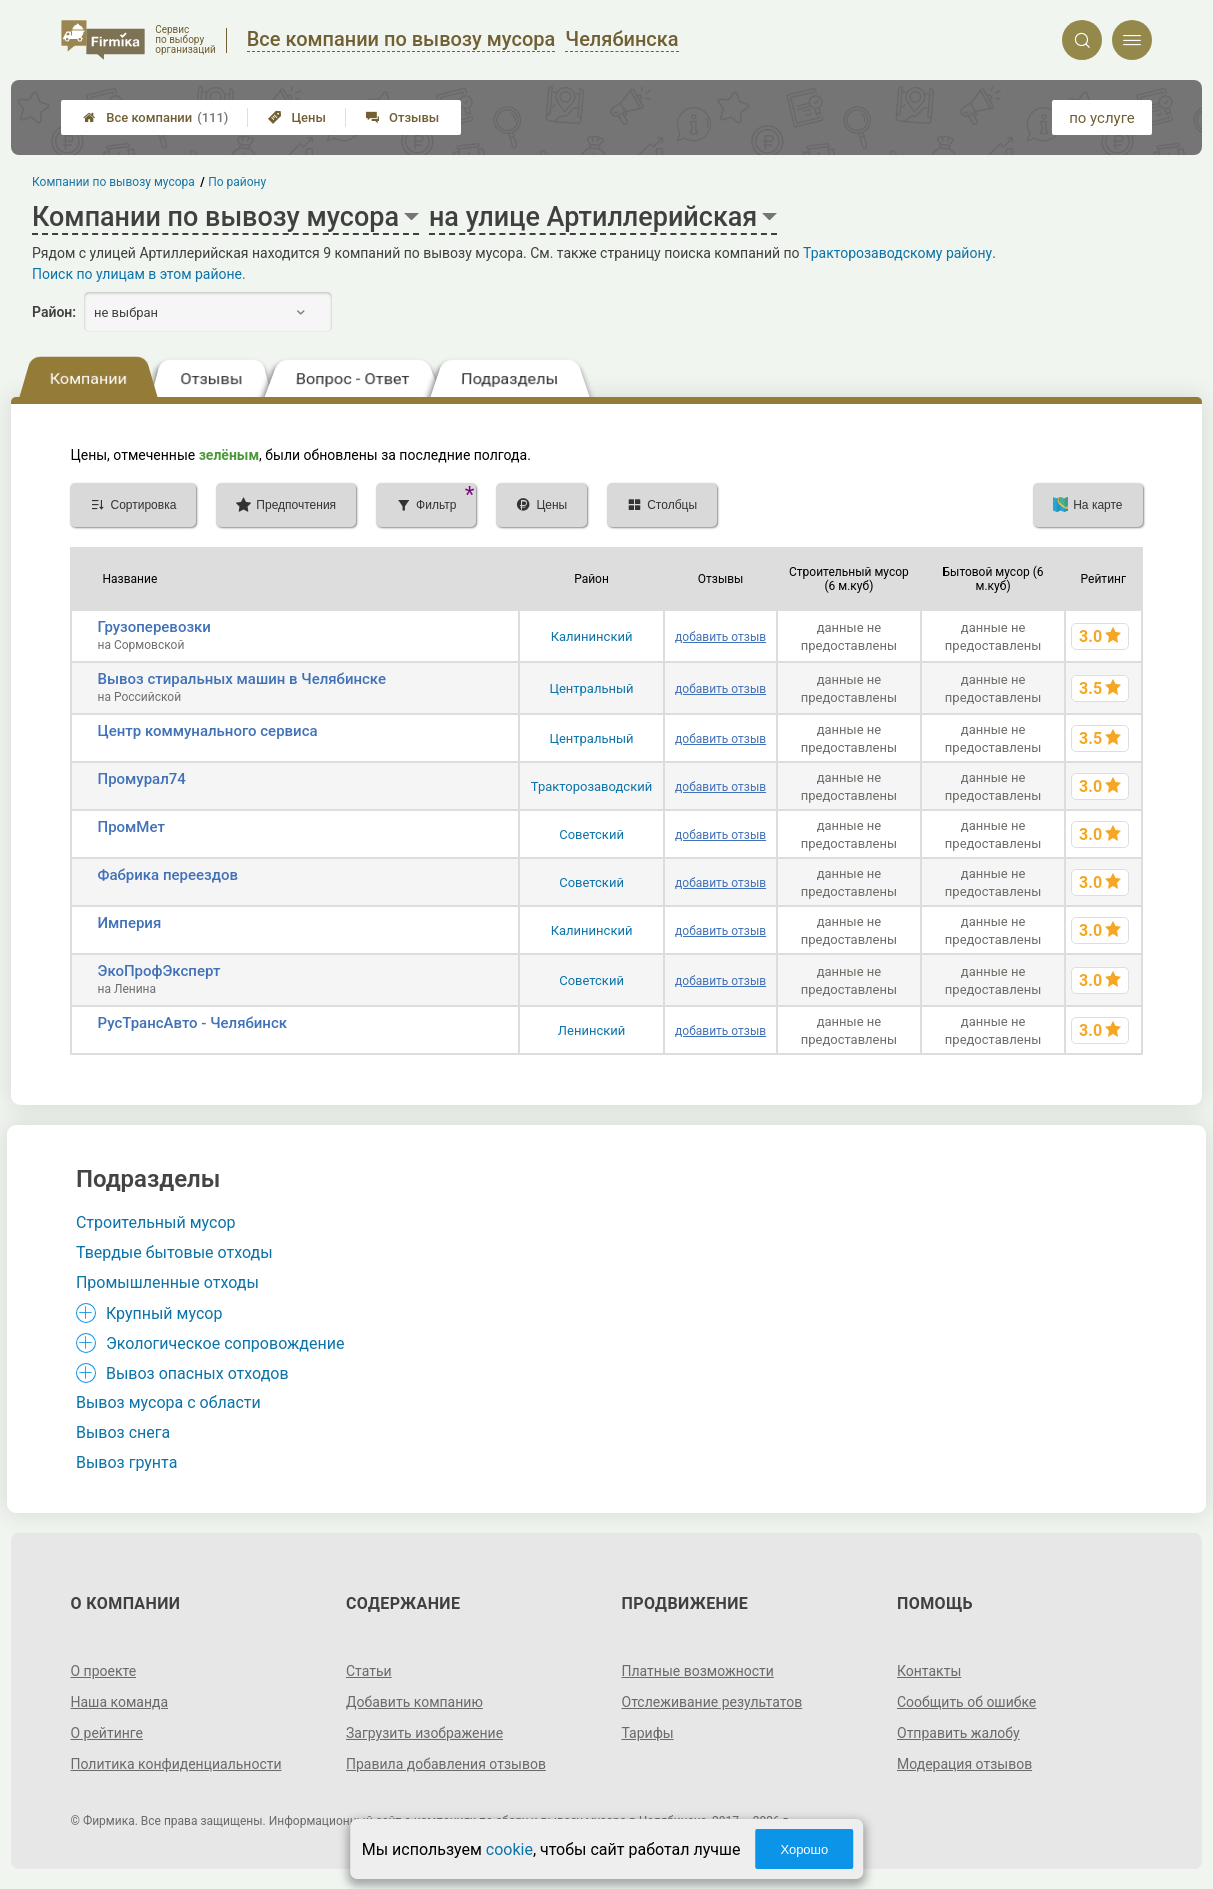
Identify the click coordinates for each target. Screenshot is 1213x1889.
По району (238, 182)
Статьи (369, 1671)
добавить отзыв (720, 637)
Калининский (592, 636)
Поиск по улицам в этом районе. (139, 274)
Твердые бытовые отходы (174, 1252)
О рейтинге (106, 1733)
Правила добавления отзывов (446, 1764)
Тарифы (648, 1733)
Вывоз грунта (126, 1462)
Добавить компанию (414, 1702)
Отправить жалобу (958, 1733)
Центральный (591, 688)
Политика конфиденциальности (175, 1764)
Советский (591, 834)
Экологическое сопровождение (225, 1343)
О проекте (103, 1671)
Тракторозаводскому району (897, 253)
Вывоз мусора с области (168, 1402)
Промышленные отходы (167, 1282)
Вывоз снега (123, 1432)
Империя (129, 923)
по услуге (1102, 118)
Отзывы (402, 117)
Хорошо (804, 1849)
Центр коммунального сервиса (207, 731)
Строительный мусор (156, 1222)
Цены (297, 117)
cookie (509, 1849)
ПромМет (130, 827)
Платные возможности (698, 1671)
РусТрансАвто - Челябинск (192, 1023)
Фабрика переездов (167, 875)
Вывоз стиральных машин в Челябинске (241, 679)
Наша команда (119, 1702)
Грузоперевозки (153, 627)
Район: (54, 312)
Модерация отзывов (964, 1764)
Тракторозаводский (591, 786)
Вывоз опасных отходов (197, 1373)
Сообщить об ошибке (966, 1702)
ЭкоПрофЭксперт (158, 971)
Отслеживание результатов (712, 1702)
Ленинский (591, 1030)
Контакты (929, 1671)
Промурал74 (141, 779)
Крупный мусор (164, 1313)
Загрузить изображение (424, 1733)
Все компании (155, 117)
